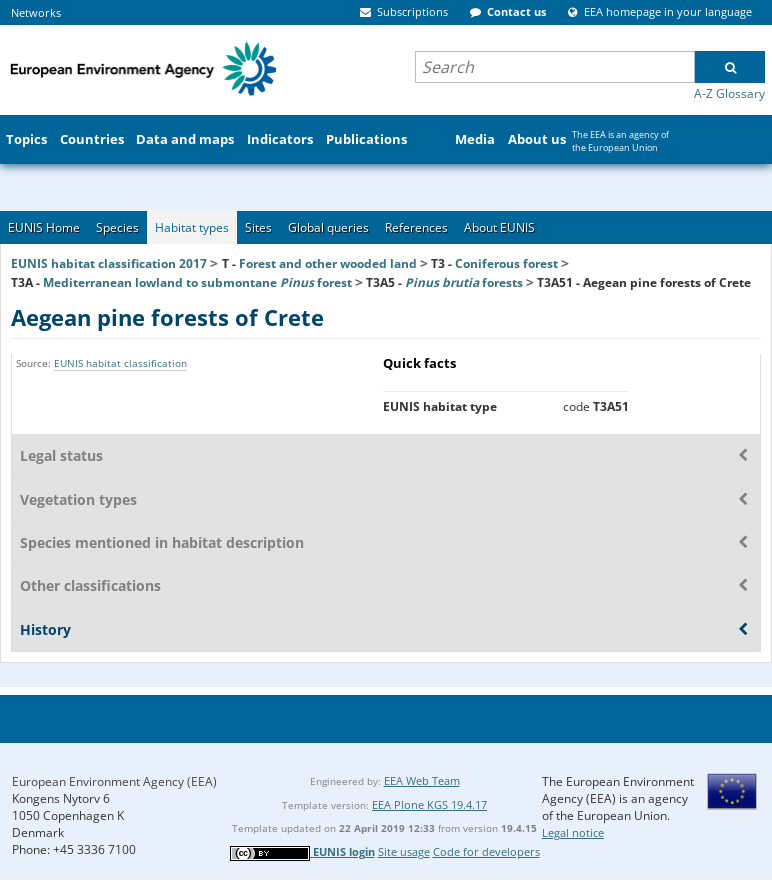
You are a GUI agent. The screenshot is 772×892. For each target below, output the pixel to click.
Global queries (328, 227)
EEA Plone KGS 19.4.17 (429, 804)
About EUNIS (499, 227)
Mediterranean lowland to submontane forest (197, 282)
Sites (258, 227)
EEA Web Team (422, 780)
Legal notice (573, 832)
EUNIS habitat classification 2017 (109, 263)
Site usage (404, 851)
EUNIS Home (44, 227)
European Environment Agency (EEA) (114, 781)
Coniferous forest (506, 263)
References (416, 227)
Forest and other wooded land (328, 263)
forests (464, 282)
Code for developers (486, 851)
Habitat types (192, 227)
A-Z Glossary (729, 93)
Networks (36, 12)
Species (117, 227)
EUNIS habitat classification (120, 363)
